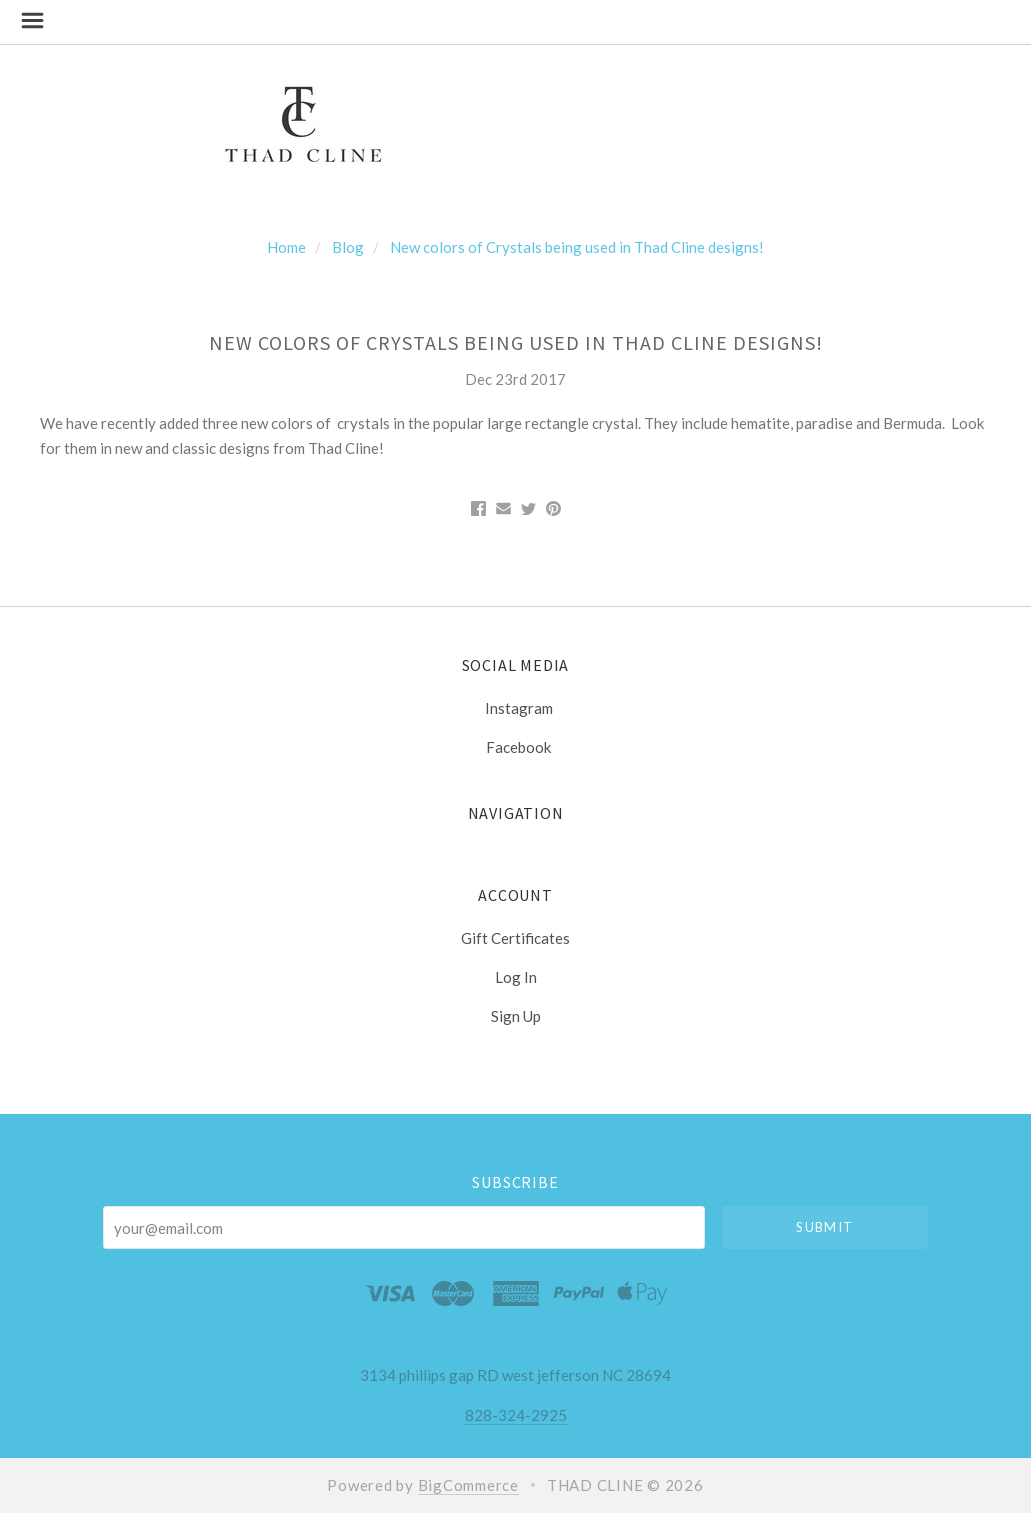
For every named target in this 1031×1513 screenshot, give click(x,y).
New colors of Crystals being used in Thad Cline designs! (577, 247)
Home (286, 247)
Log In (516, 977)
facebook (515, 746)
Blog (348, 247)
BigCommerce (468, 1485)
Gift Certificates (515, 938)
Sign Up (516, 1015)
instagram (516, 708)
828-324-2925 (516, 1415)
